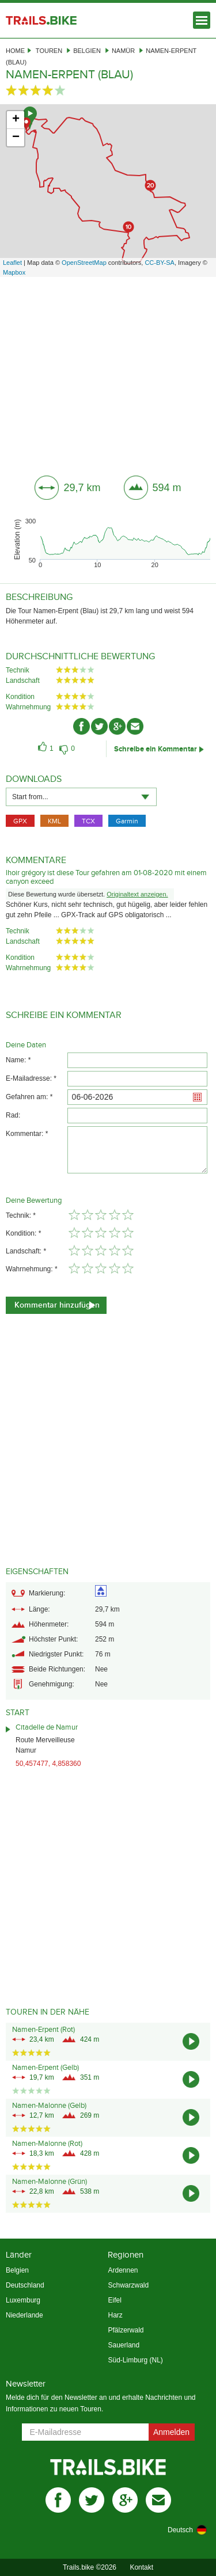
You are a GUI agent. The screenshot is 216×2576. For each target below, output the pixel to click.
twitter (91, 2500)
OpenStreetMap (84, 262)
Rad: (13, 1115)
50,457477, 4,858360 (48, 1764)
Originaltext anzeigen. (137, 894)
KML (54, 821)
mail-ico (135, 726)
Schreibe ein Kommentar (155, 749)
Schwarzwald (128, 2285)
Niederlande (24, 2315)
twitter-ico (99, 726)
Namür (123, 50)
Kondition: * (23, 1233)
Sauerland (123, 2345)
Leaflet (12, 262)
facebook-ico (81, 726)
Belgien (87, 50)
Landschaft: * (26, 1251)
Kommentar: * (27, 1134)
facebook (58, 2500)
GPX (20, 821)
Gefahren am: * (29, 1097)
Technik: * (21, 1215)
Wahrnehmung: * (32, 1269)
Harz (115, 2315)
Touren (49, 50)
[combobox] (81, 797)
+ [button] (16, 119)
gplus (125, 2500)
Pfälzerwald (125, 2330)
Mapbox (14, 272)
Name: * (18, 1060)
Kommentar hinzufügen (57, 1305)
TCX (88, 821)
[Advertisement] (108, 372)
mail (158, 2500)
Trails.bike (41, 20)
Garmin (127, 821)
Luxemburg (23, 2300)
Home (15, 50)
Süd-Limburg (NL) (135, 2360)
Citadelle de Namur (47, 1727)
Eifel (114, 2300)
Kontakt (141, 2567)
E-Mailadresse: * (31, 1078)
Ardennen (123, 2270)
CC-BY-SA (160, 262)
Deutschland (25, 2285)
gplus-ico (117, 726)
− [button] (16, 137)
